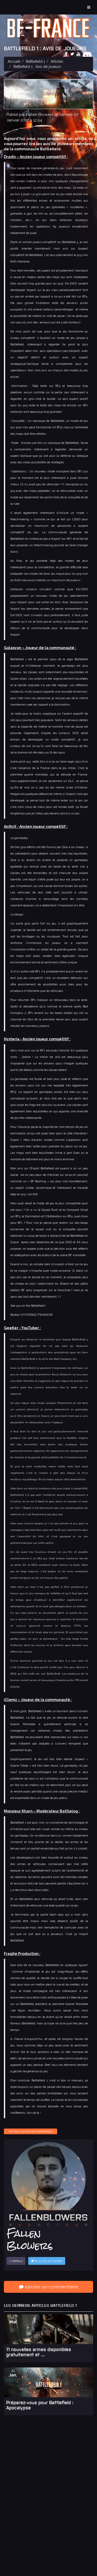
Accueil (14, 61)
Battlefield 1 (35, 61)
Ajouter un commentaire (48, 2286)
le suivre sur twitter (46, 2261)
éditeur (16, 2261)
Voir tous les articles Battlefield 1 (30, 2131)
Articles (57, 61)
